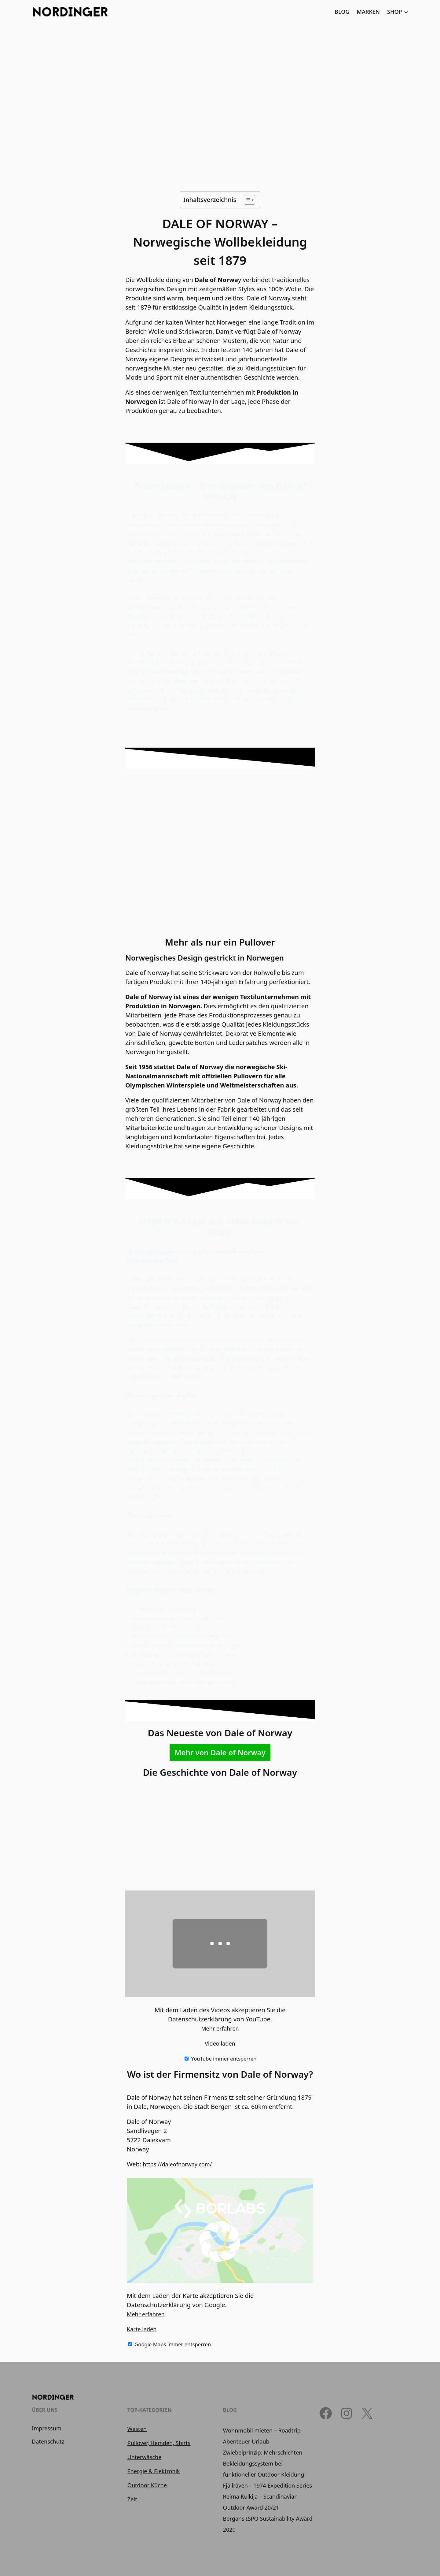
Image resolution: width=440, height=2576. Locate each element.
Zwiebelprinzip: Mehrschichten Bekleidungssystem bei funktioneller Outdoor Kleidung (263, 2463)
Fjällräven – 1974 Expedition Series (267, 2485)
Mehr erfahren (220, 2028)
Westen (137, 2429)
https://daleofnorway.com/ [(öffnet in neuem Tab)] (177, 2164)
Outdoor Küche (147, 2485)
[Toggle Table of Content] (246, 200)
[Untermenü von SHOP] (406, 11)
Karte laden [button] (142, 2329)
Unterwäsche (144, 2457)
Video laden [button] (220, 2043)
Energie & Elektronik (153, 2471)
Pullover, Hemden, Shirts (158, 2443)
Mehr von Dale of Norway (220, 1752)
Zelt (132, 2499)
